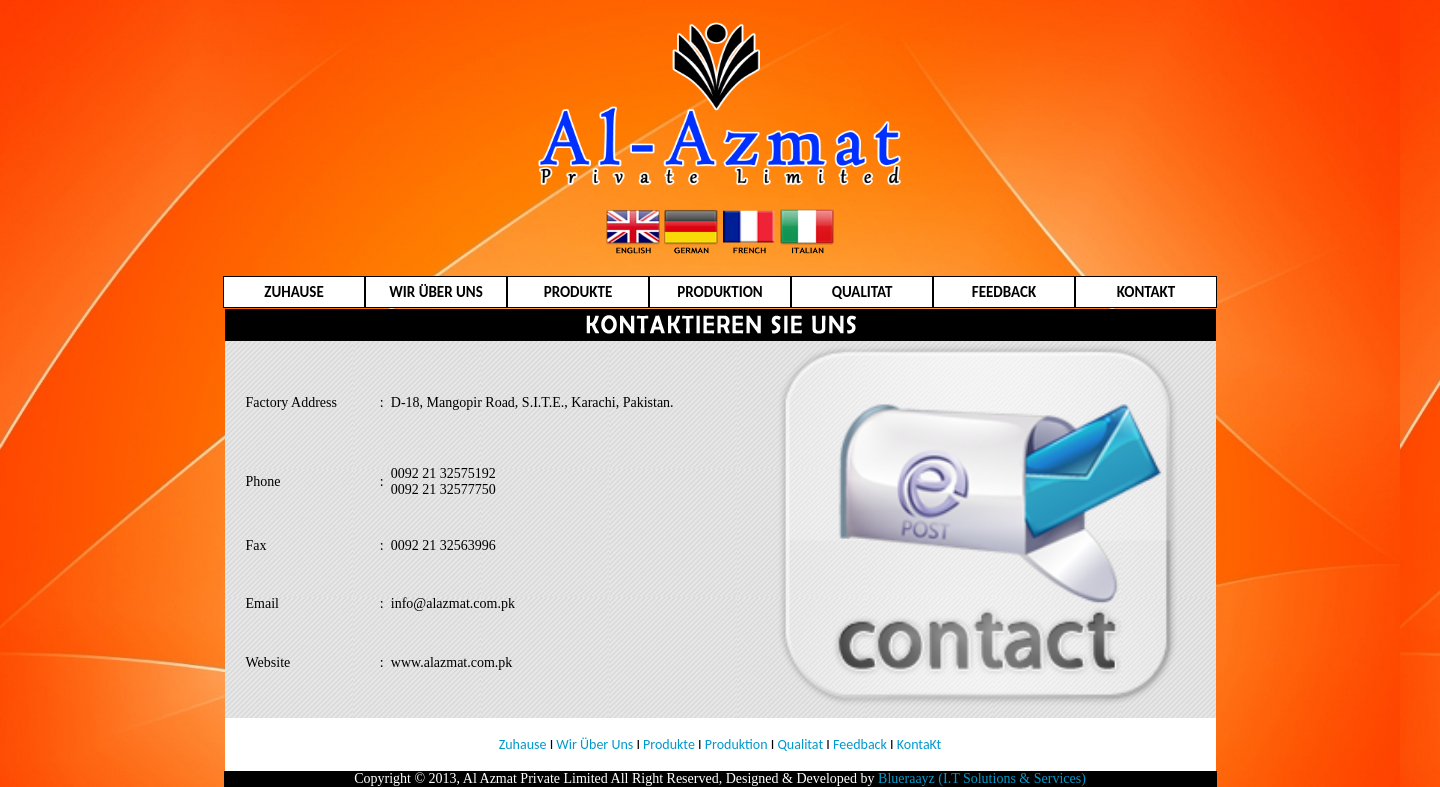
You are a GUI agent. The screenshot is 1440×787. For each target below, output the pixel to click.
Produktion (736, 744)
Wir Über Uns (594, 744)
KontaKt (919, 744)
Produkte (669, 744)
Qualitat (800, 744)
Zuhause (523, 744)
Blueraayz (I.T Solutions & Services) (982, 778)
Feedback (858, 744)
